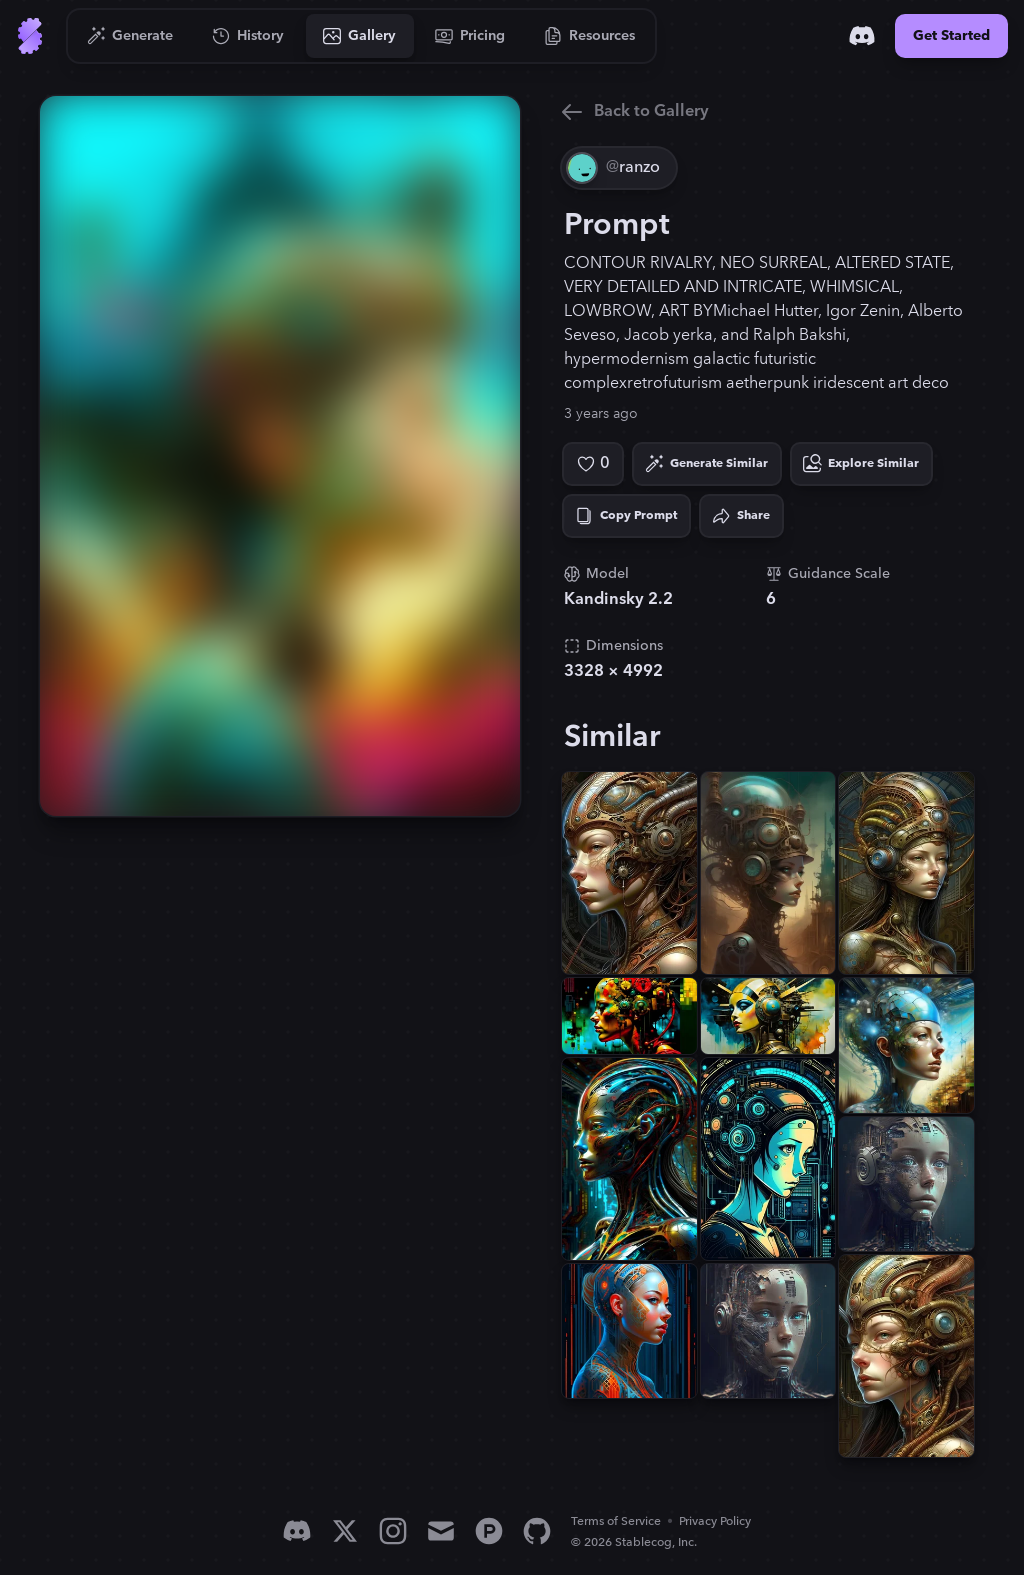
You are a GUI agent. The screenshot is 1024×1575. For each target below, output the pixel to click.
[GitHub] (537, 1531)
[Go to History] (248, 36)
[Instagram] (393, 1531)
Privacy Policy (715, 1521)
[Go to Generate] (130, 36)
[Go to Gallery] (360, 36)
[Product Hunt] (489, 1531)
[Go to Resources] (590, 36)
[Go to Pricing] (470, 36)
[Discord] (862, 36)
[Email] (441, 1531)
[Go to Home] (30, 36)
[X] (345, 1531)
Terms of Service (616, 1521)
